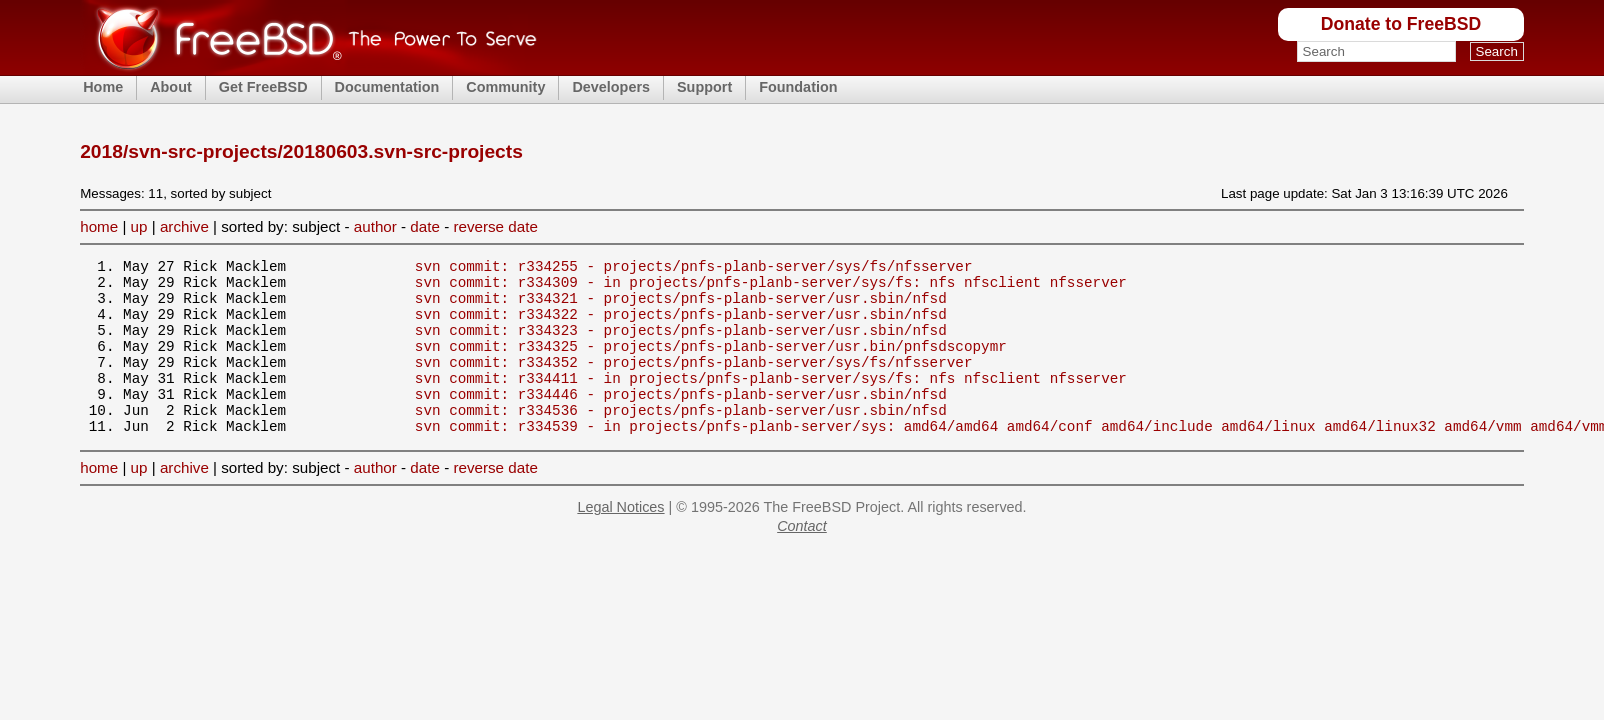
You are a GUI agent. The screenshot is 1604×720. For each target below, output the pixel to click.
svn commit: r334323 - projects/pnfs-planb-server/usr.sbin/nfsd (681, 344)
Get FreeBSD (263, 87)
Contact (802, 559)
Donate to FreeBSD (1401, 24)
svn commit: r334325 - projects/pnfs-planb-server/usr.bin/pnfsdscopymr (711, 363)
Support (704, 87)
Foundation (798, 87)
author (375, 226)
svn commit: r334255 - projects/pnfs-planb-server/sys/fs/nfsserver (694, 268)
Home (103, 87)
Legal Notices (620, 540)
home (99, 226)
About (171, 87)
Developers (611, 87)
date (425, 226)
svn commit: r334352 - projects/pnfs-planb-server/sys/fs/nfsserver (694, 382)
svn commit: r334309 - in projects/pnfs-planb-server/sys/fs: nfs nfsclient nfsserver (771, 287)
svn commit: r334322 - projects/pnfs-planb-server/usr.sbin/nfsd (681, 325)
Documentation (387, 87)
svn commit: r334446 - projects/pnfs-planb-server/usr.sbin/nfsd (681, 420)
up (139, 226)
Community (505, 87)
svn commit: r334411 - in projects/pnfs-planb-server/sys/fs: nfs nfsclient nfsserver (771, 401)
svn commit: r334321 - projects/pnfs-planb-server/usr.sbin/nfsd (681, 306)
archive (184, 226)
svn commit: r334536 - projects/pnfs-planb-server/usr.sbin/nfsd (681, 439)
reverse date (495, 226)
